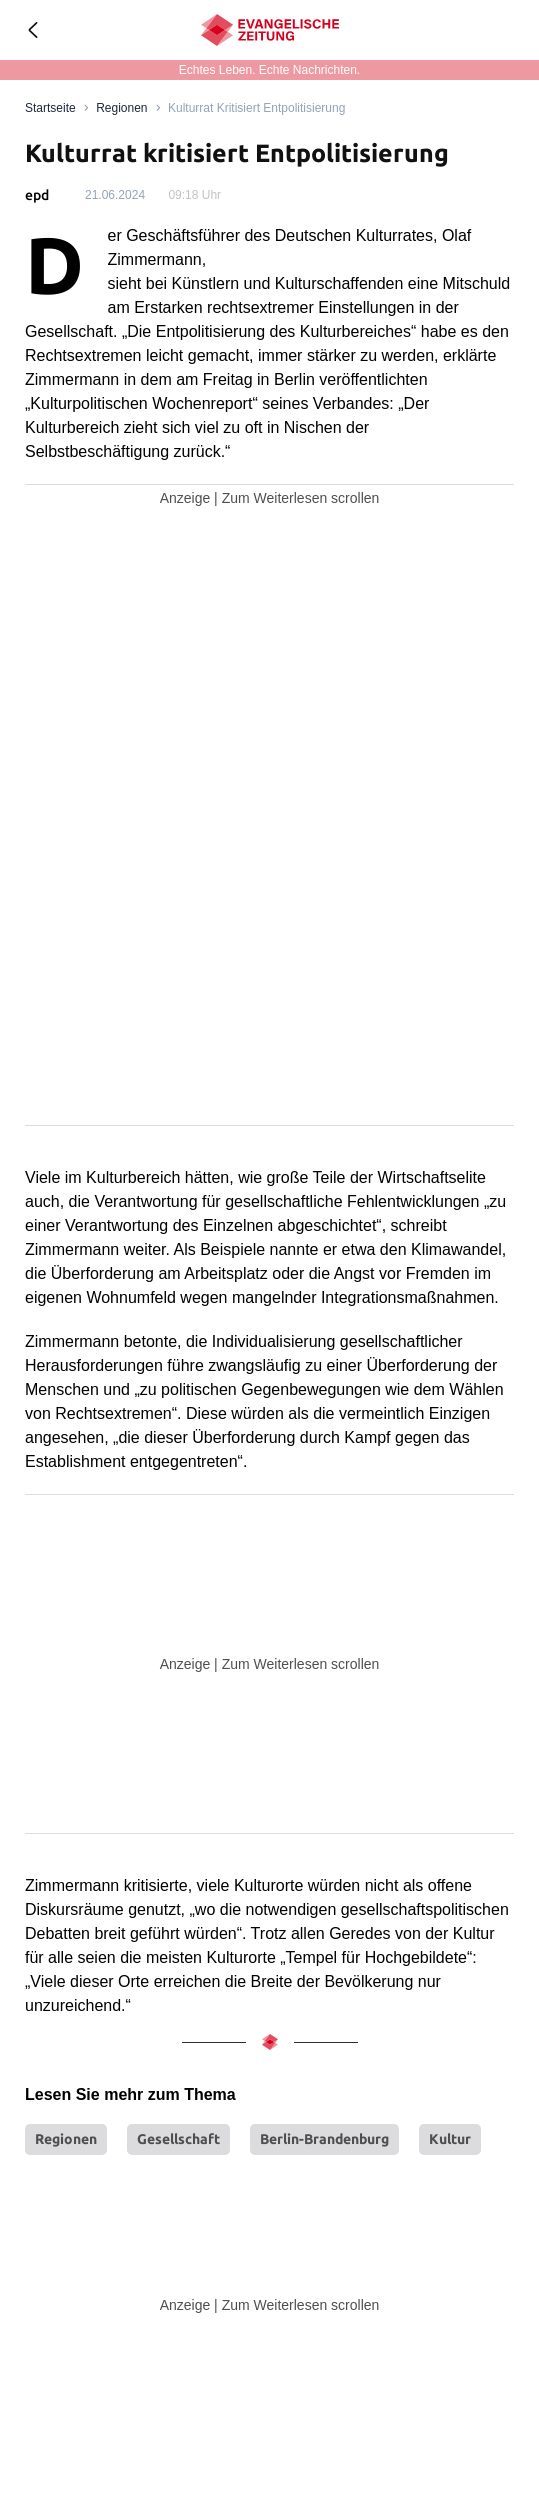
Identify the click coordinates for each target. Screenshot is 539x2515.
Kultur (450, 2139)
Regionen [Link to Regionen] (121, 108)
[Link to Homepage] (50, 108)
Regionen (66, 2139)
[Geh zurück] (32, 30)
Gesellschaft (178, 2139)
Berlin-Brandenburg (324, 2139)
